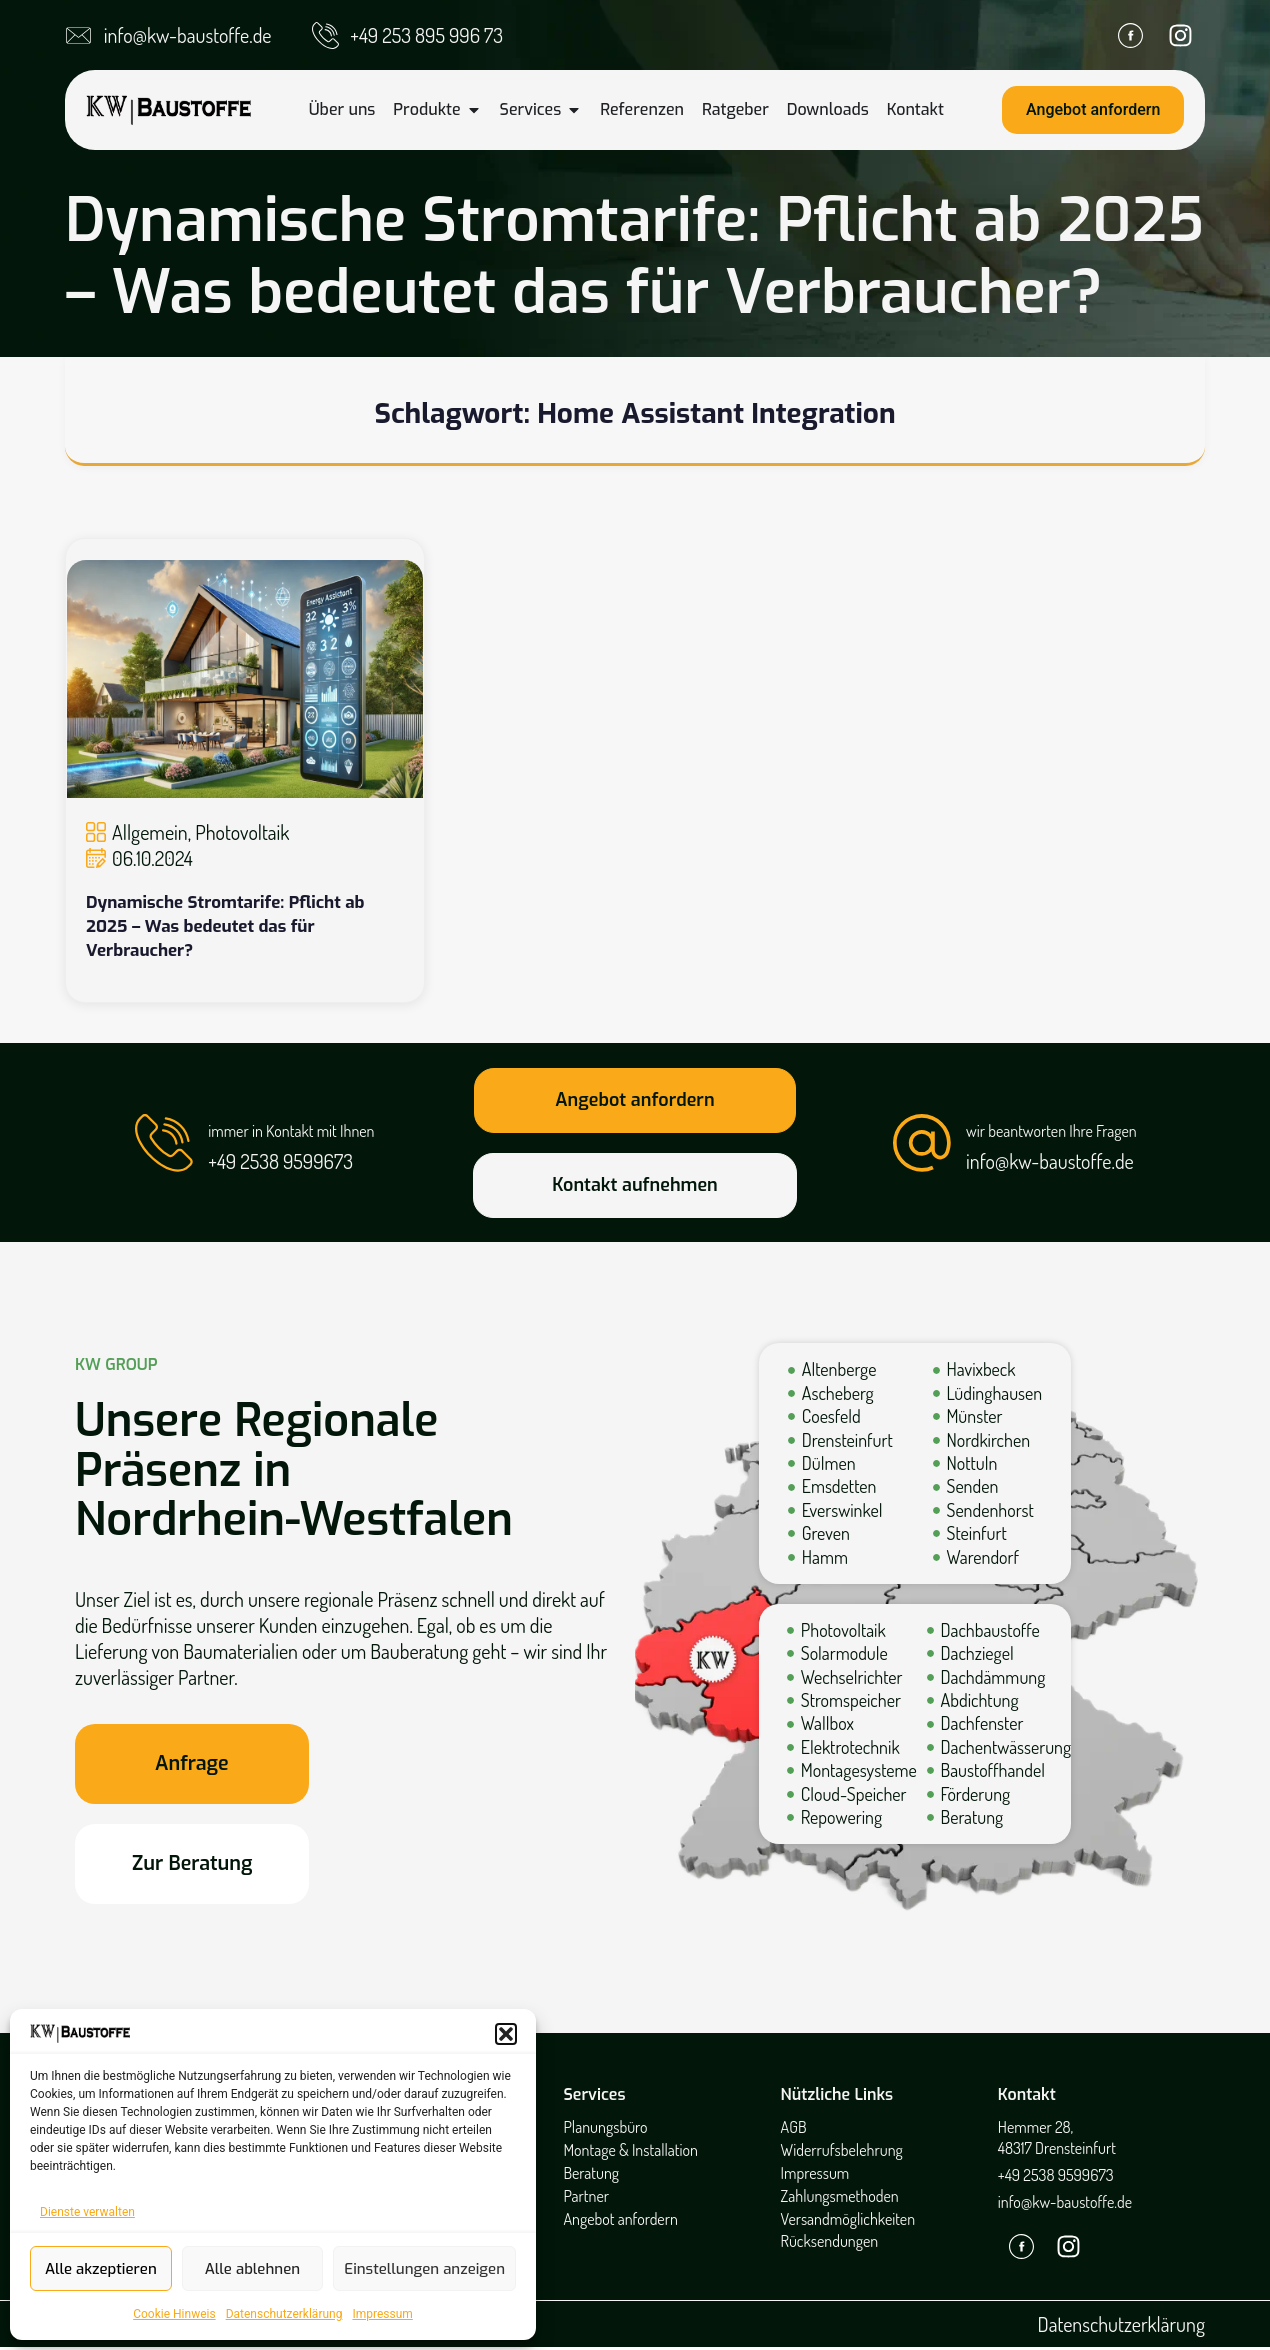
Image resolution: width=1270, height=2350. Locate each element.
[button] (506, 2034)
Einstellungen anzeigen (424, 2269)
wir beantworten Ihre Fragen (1052, 1131)
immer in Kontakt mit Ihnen (292, 1131)
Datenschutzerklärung (284, 2314)
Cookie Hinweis (174, 2314)
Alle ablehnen (252, 2269)
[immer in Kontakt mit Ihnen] (164, 1143)
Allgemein (150, 832)
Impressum (382, 2314)
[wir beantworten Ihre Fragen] (922, 1143)
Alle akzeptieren (101, 2269)
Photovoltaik (242, 832)
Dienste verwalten (87, 2212)
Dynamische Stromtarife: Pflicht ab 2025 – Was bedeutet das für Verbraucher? (225, 926)
